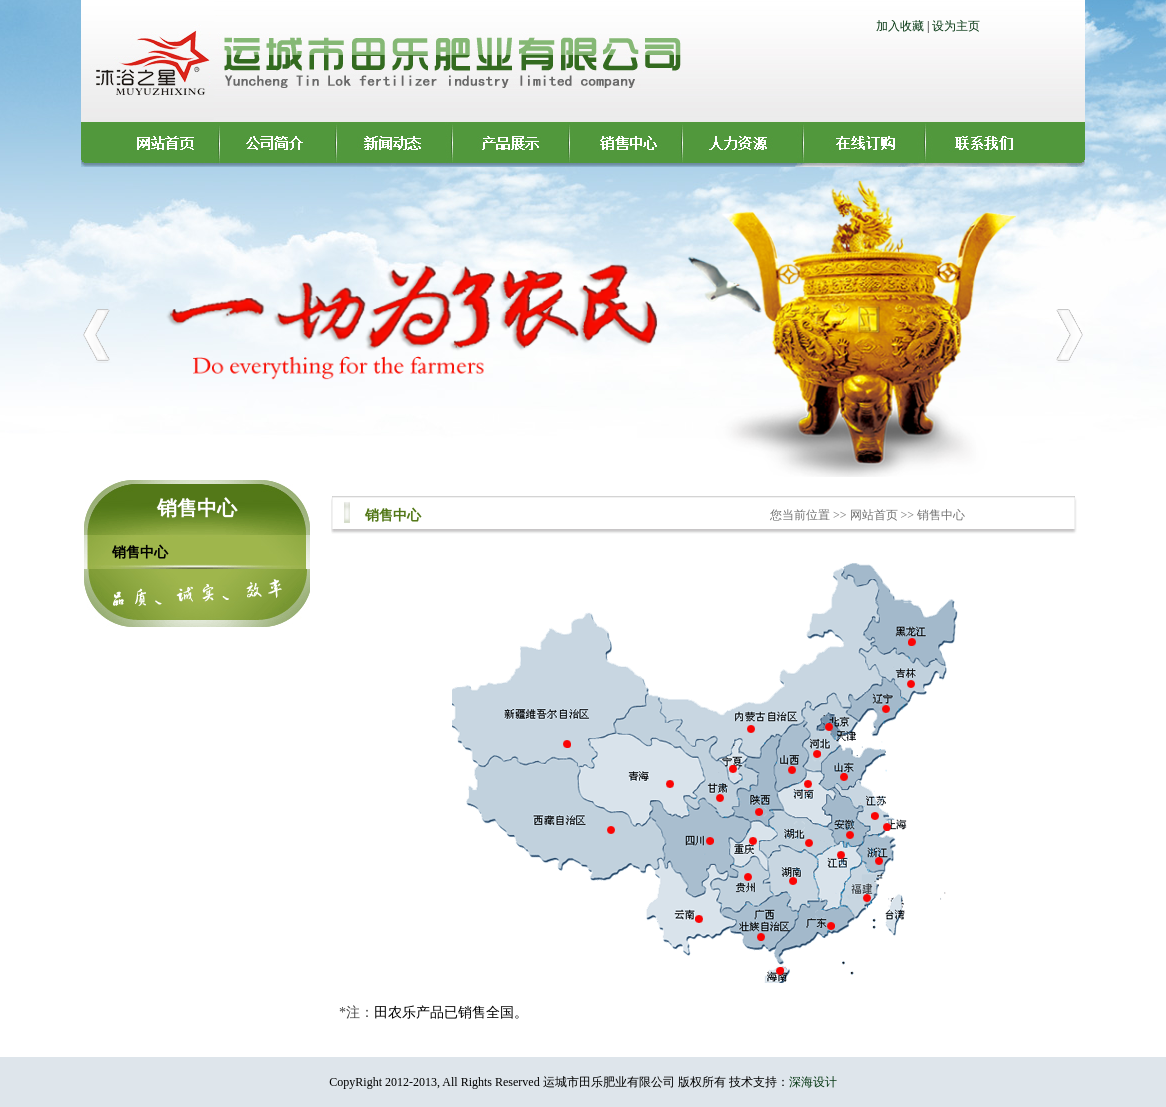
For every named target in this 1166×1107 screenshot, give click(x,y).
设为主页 (956, 26)
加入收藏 (900, 26)
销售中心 (140, 552)
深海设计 (813, 1082)
